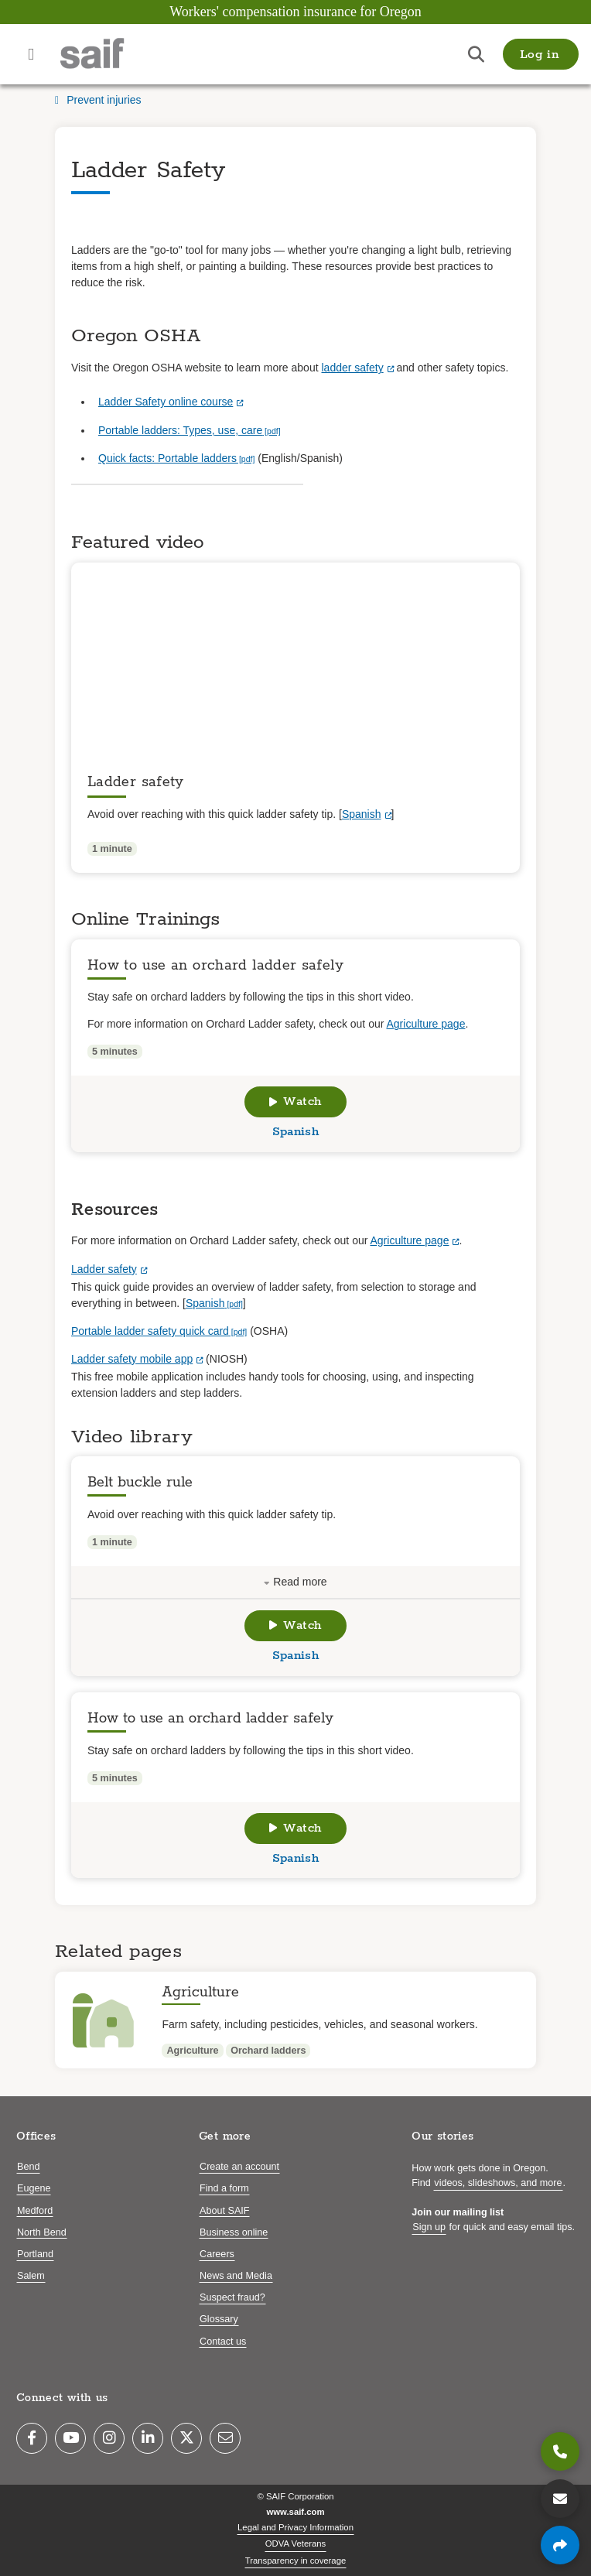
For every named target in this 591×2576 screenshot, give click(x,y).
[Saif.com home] (108, 54)
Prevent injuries (98, 100)
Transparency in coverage (296, 2560)
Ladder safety (104, 1269)
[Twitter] (186, 2438)
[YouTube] (70, 2438)
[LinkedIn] (147, 2438)
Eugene (33, 2188)
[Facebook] (31, 2438)
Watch (295, 1101)
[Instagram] (109, 2438)
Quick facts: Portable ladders (167, 458)
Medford (35, 2210)
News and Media (236, 2275)
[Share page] (560, 2545)
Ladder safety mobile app (132, 1359)
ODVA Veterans (295, 2543)
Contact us (223, 2341)
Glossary (219, 2319)
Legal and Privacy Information (295, 2527)
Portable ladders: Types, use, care (180, 430)
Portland (35, 2254)
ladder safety (352, 367)
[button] (541, 54)
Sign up (429, 2227)
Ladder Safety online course (165, 401)
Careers (217, 2254)
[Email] (225, 2438)
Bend (28, 2166)
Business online (234, 2232)
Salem (31, 2275)
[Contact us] (560, 2498)
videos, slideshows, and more (498, 2182)
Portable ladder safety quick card (150, 1331)
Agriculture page (425, 1024)
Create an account (239, 2166)
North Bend (42, 2232)
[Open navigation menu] (31, 54)
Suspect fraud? (232, 2297)
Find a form (224, 2188)
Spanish (361, 814)
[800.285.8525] (560, 2451)
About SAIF (224, 2210)
